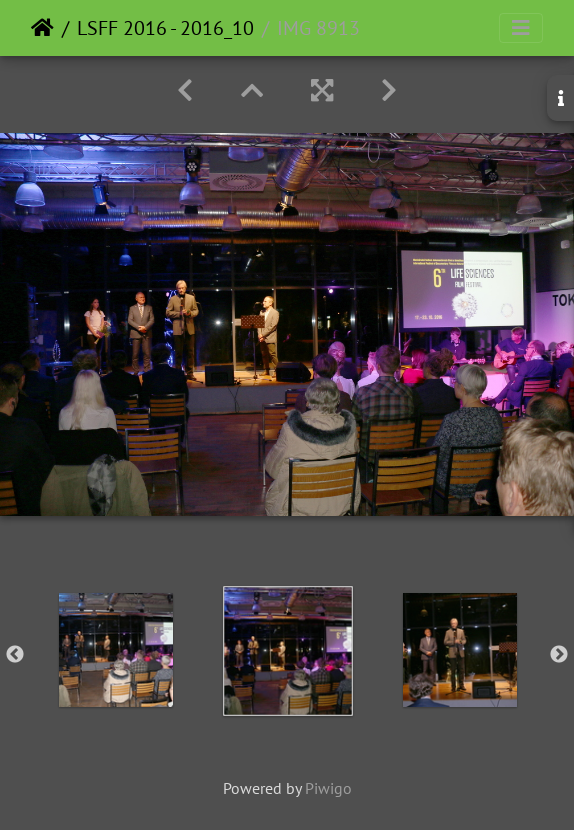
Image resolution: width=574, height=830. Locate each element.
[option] (116, 650)
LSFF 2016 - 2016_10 (165, 28)
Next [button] (559, 655)
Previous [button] (15, 655)
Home (42, 28)
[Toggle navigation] (521, 28)
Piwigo (328, 788)
